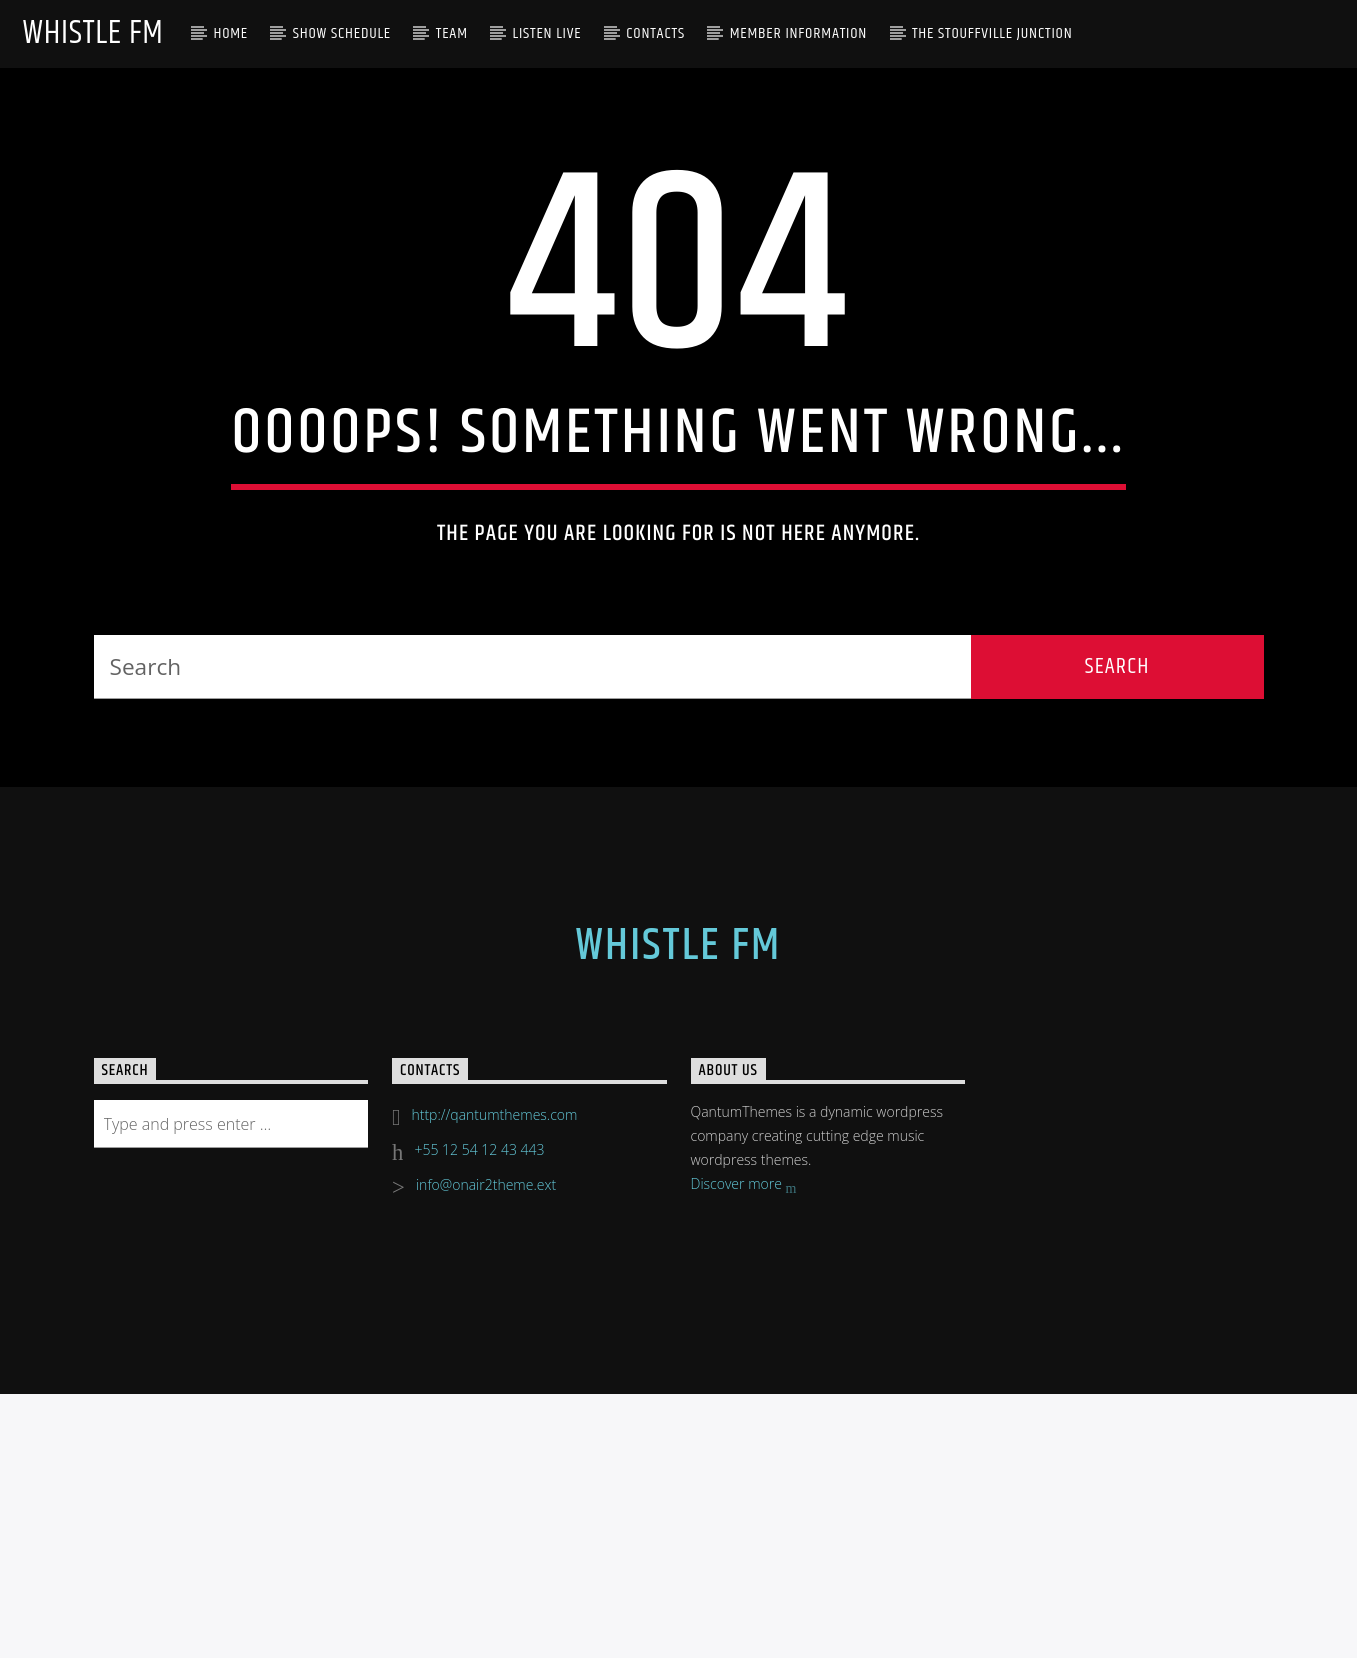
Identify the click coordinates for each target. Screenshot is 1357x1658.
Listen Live (547, 33)
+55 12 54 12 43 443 (480, 1579)
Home (230, 33)
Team (452, 33)
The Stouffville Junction (992, 33)
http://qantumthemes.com (494, 1544)
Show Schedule (342, 33)
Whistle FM (92, 33)
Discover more (744, 1615)
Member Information (798, 33)
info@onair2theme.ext (486, 1614)
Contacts (655, 33)
